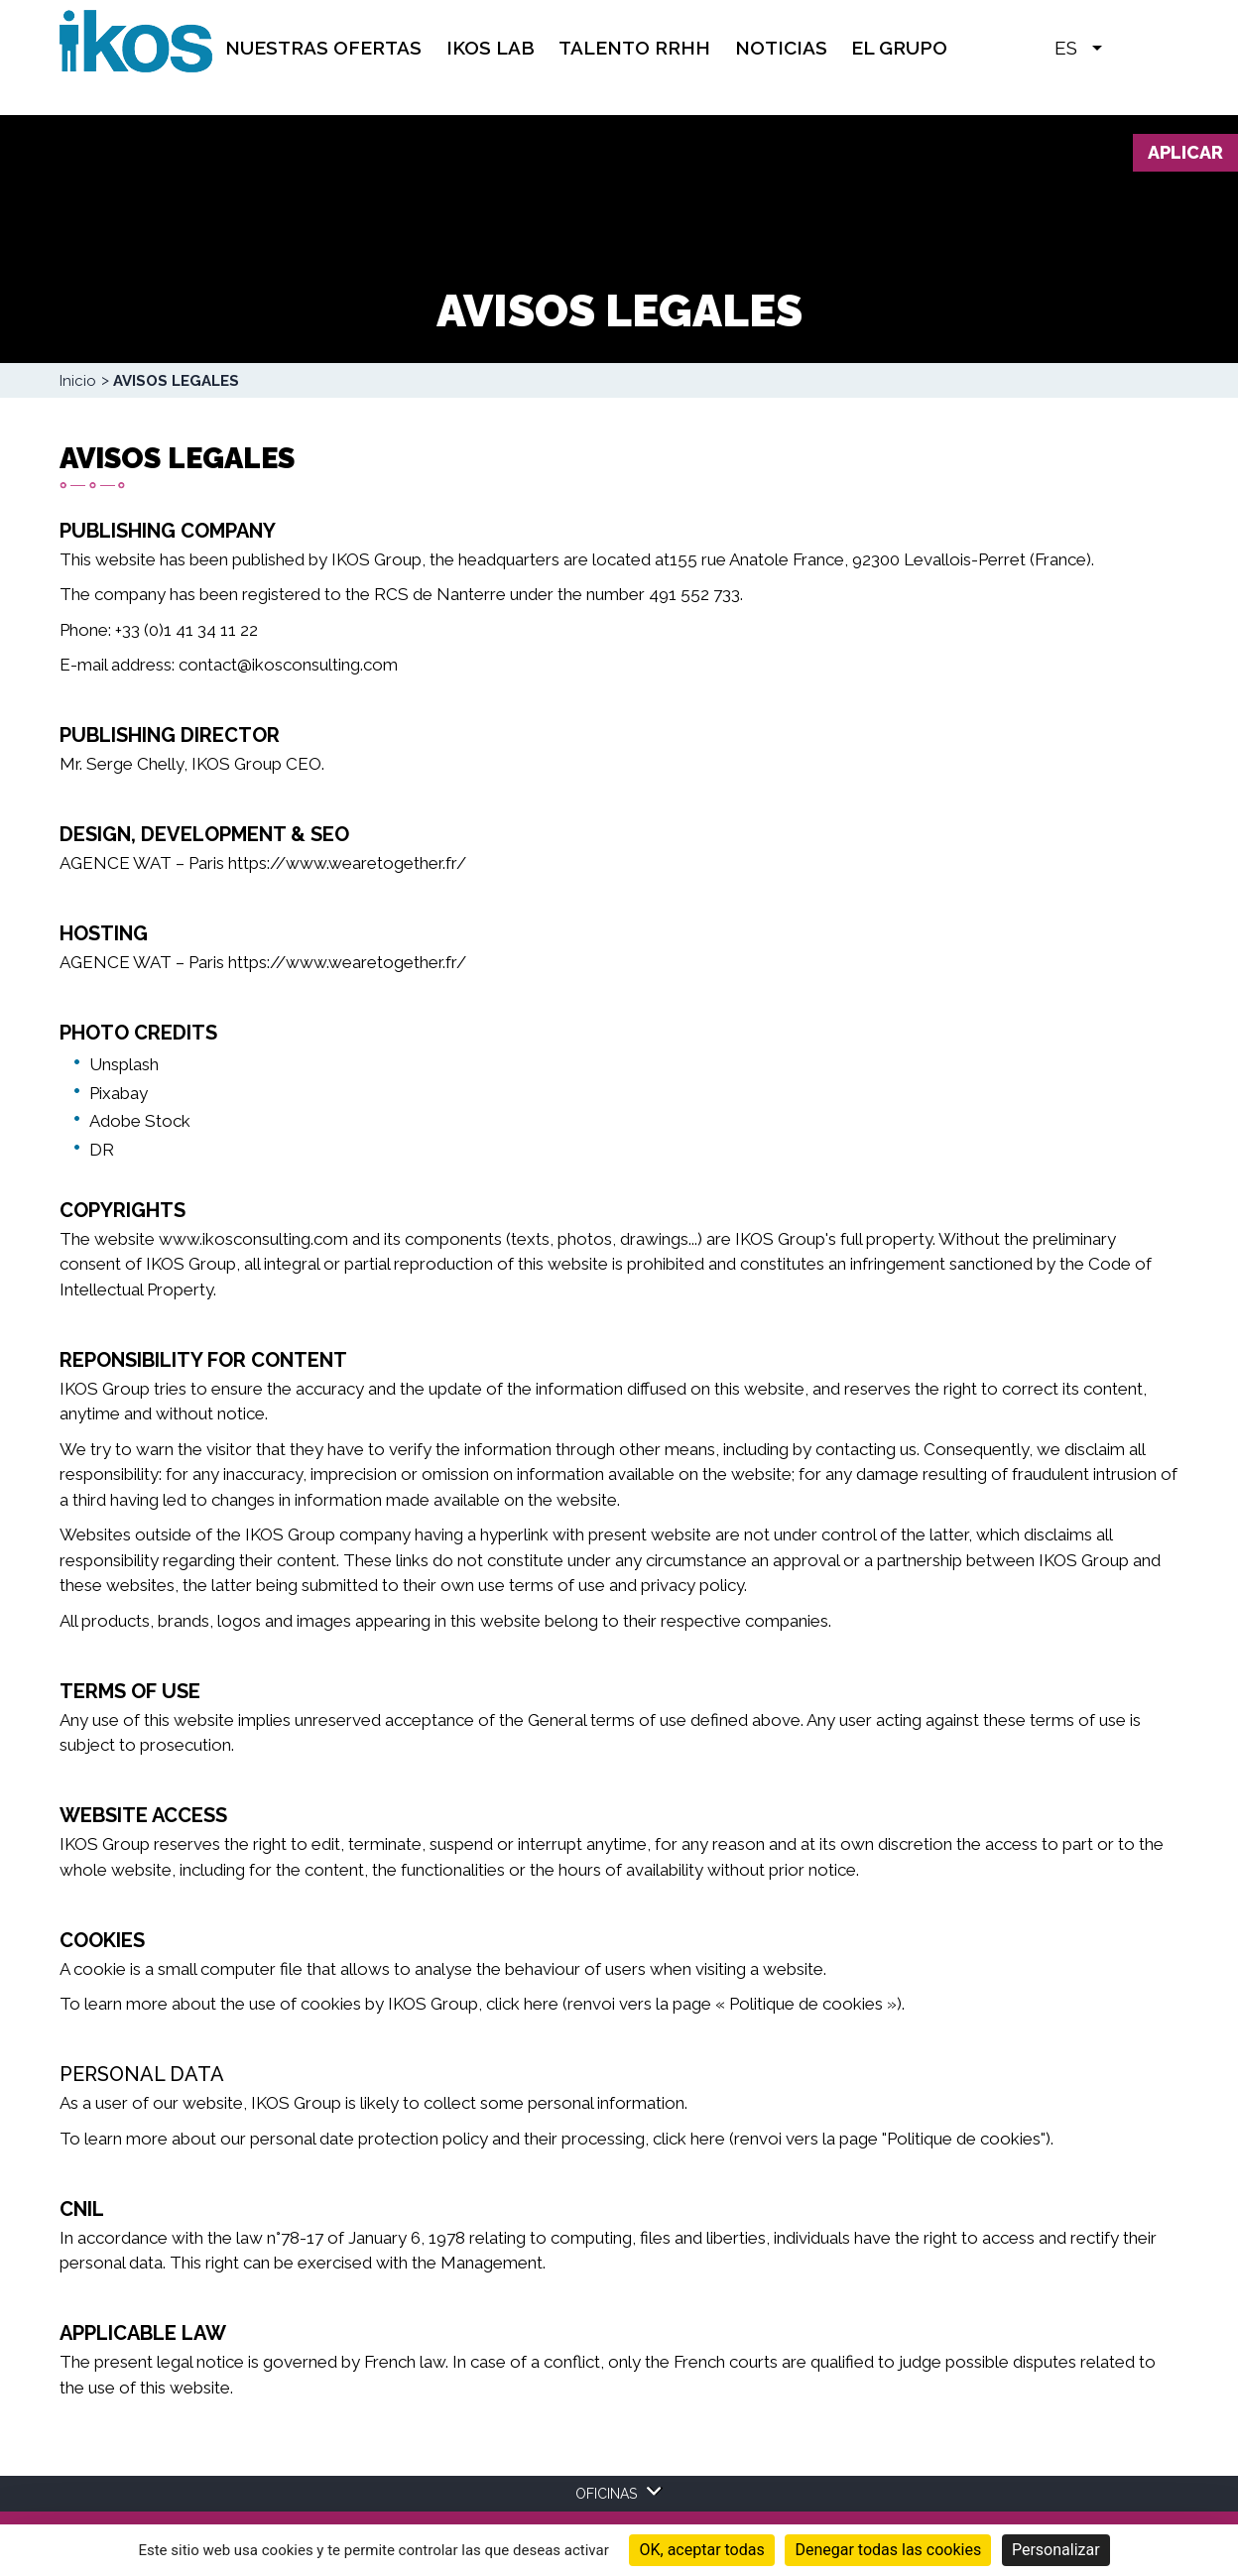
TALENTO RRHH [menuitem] (634, 48)
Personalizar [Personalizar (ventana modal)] (1056, 2549)
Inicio (78, 381)
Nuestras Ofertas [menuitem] (323, 48)
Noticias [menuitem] (781, 48)
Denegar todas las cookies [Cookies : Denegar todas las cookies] (888, 2549)
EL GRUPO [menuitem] (899, 48)
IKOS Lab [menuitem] (490, 48)
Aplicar (1185, 152)
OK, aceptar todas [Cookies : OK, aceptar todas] (701, 2549)
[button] (1127, 46)
